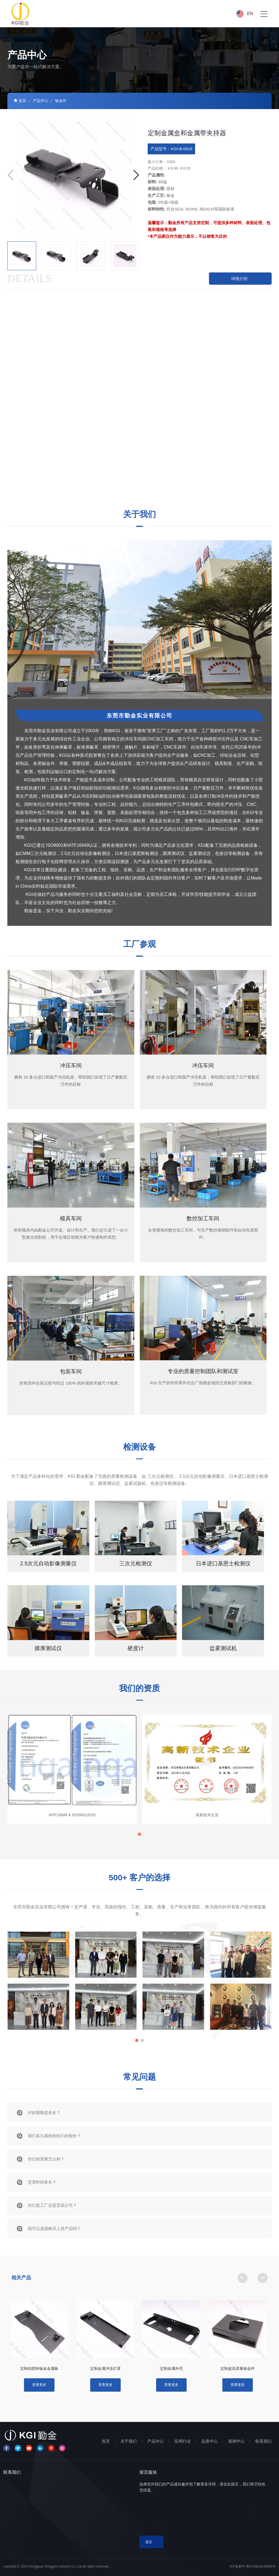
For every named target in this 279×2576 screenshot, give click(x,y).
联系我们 (263, 2441)
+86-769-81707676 (36, 2507)
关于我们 (128, 2441)
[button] (136, 175)
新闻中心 (236, 2441)
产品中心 (40, 100)
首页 (20, 100)
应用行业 (182, 2441)
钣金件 (60, 100)
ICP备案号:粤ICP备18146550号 (253, 2566)
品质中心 (209, 2441)
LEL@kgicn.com (36, 2517)
